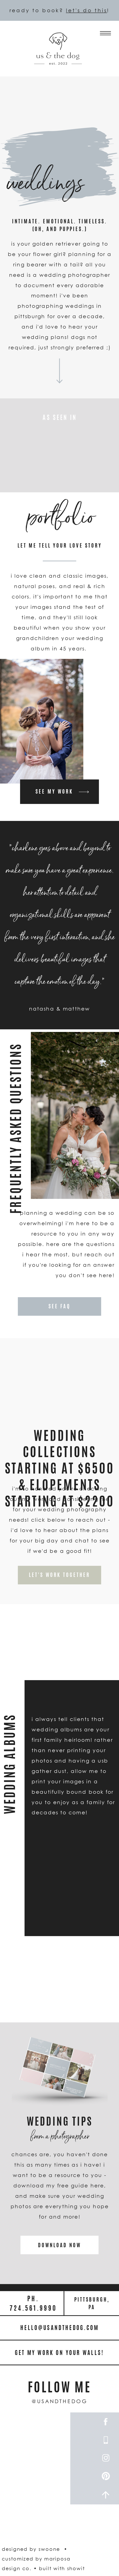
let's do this (86, 10)
